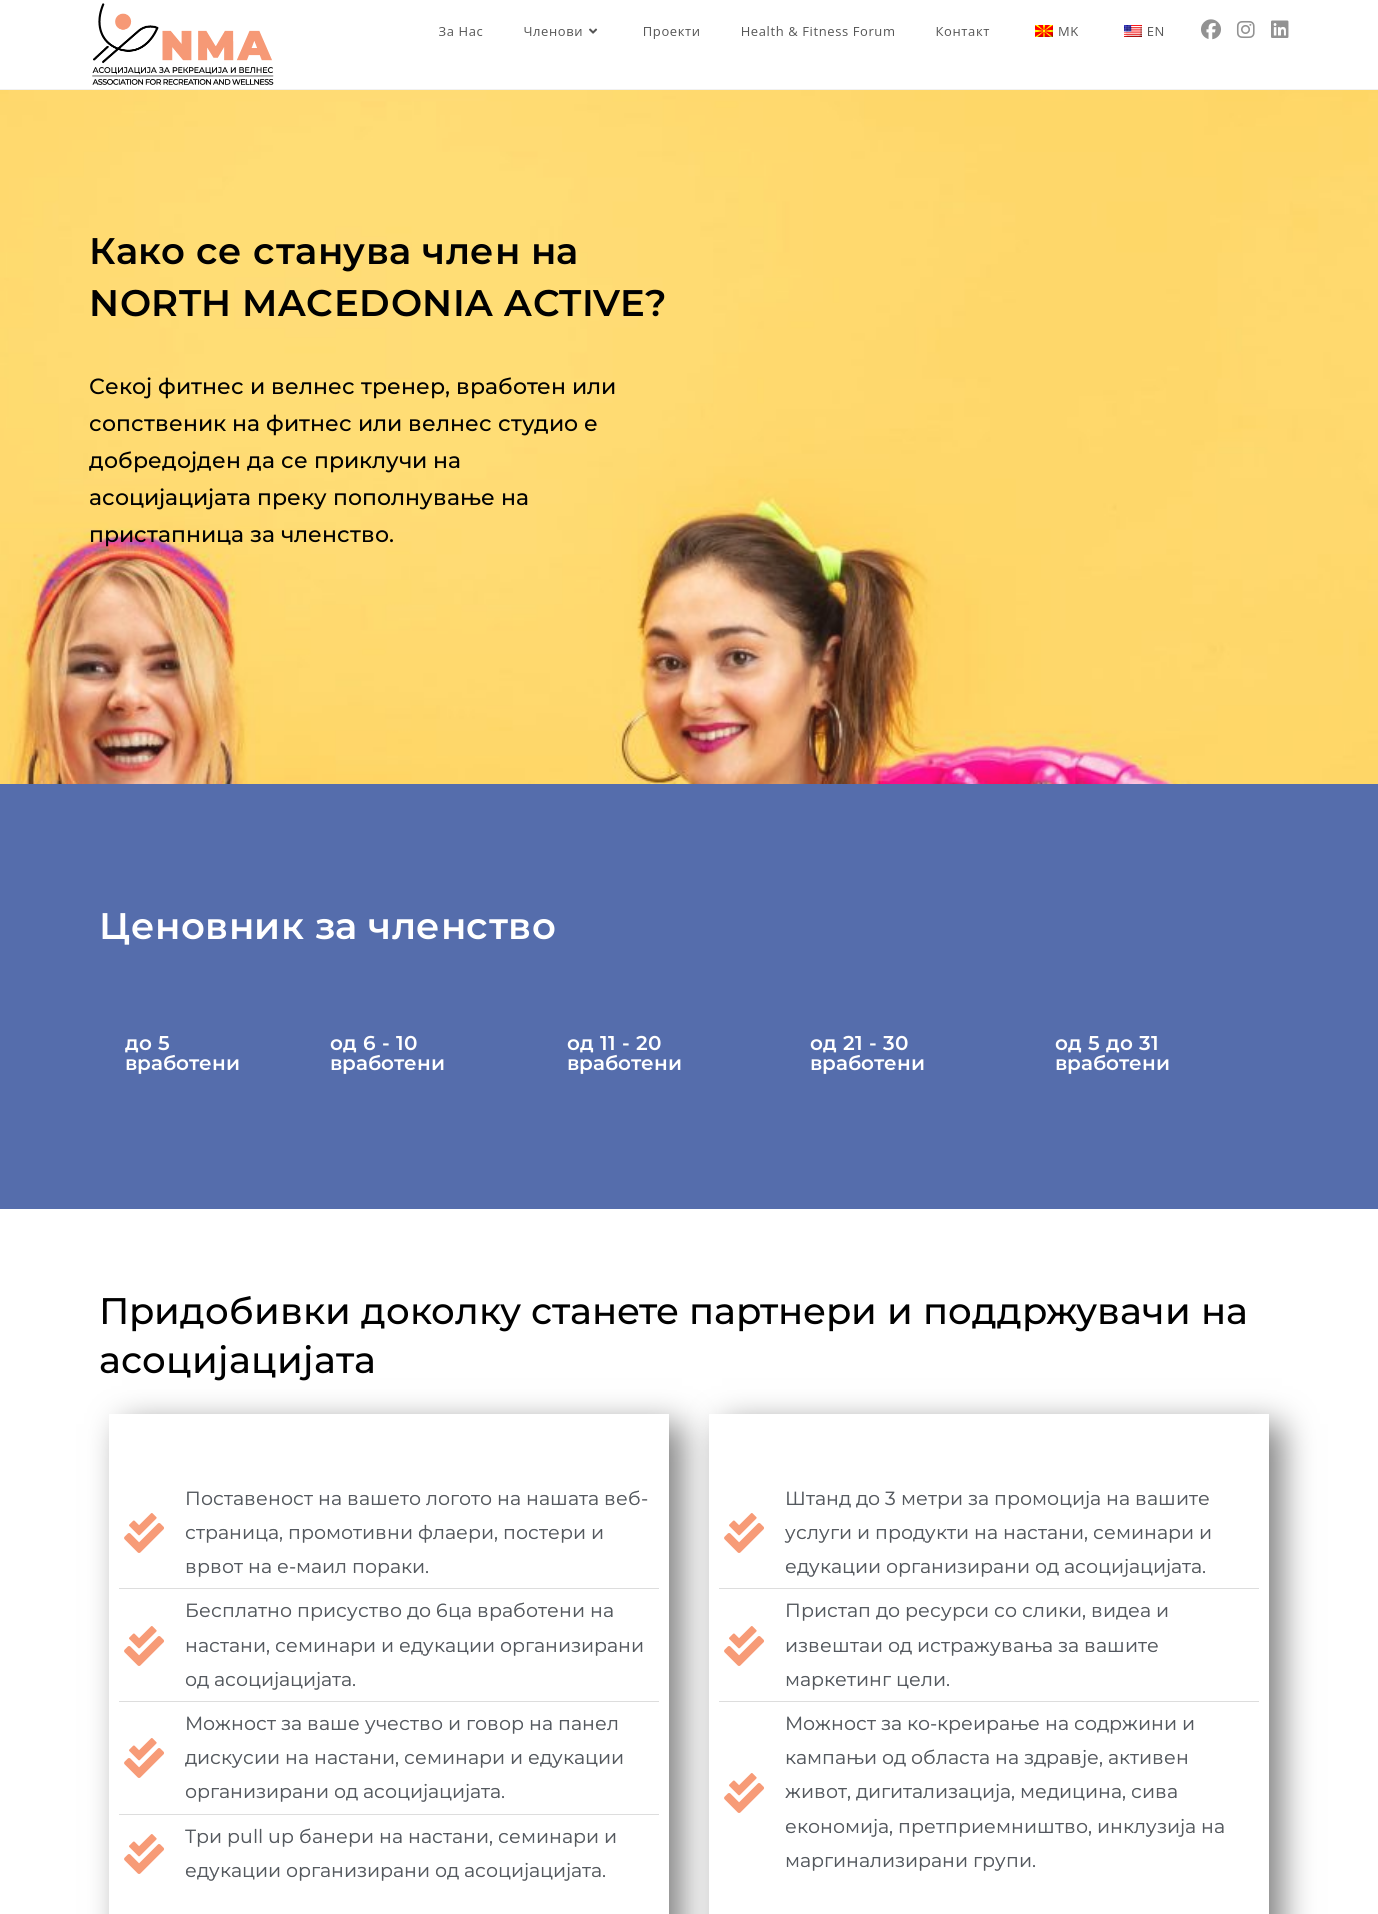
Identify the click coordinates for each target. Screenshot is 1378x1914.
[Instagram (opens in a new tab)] (1246, 30)
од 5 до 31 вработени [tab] (1112, 1053)
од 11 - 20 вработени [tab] (624, 1053)
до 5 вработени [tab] (182, 1053)
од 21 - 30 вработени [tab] (867, 1053)
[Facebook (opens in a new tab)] (1211, 30)
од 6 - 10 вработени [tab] (387, 1053)
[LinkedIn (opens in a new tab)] (1280, 30)
